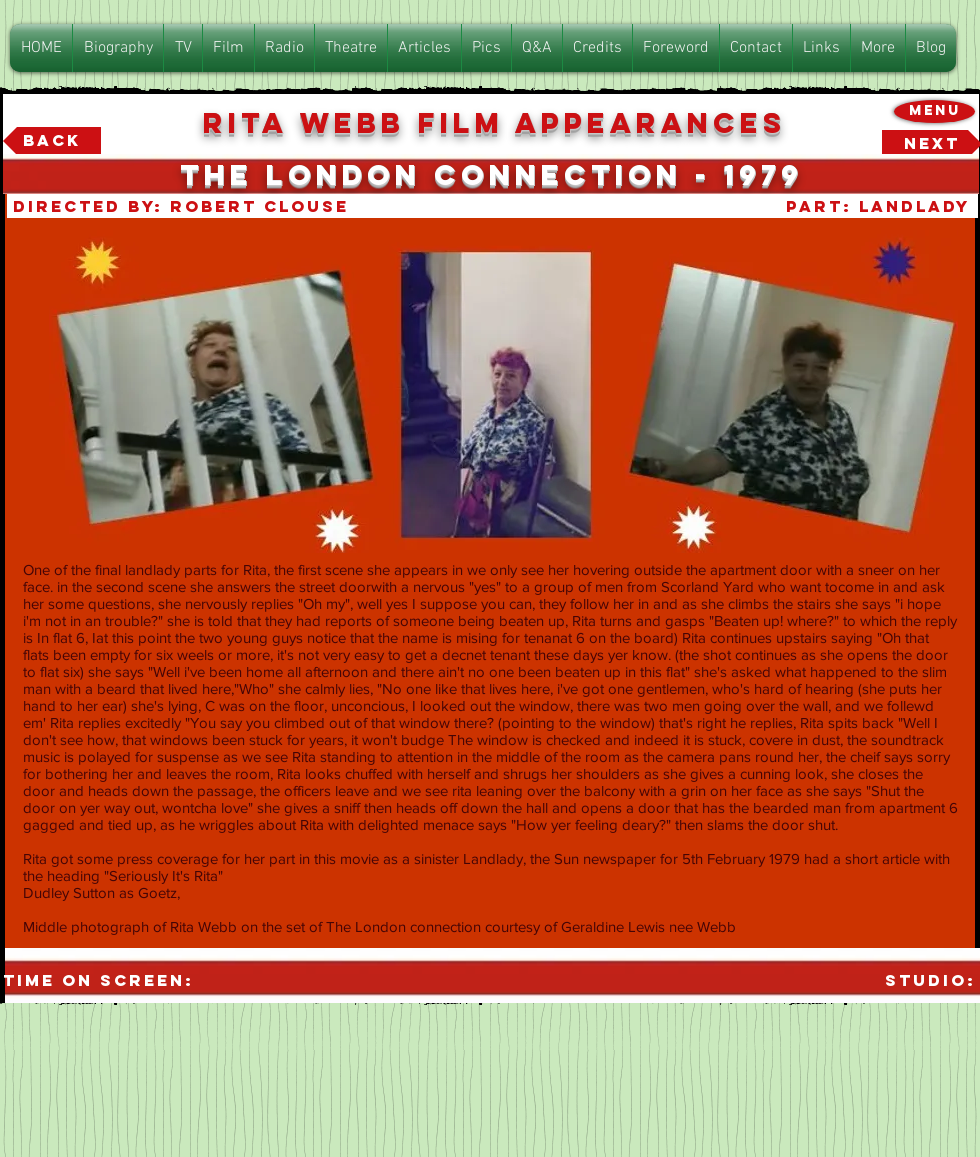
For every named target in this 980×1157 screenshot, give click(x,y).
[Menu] (934, 111)
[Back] (52, 141)
